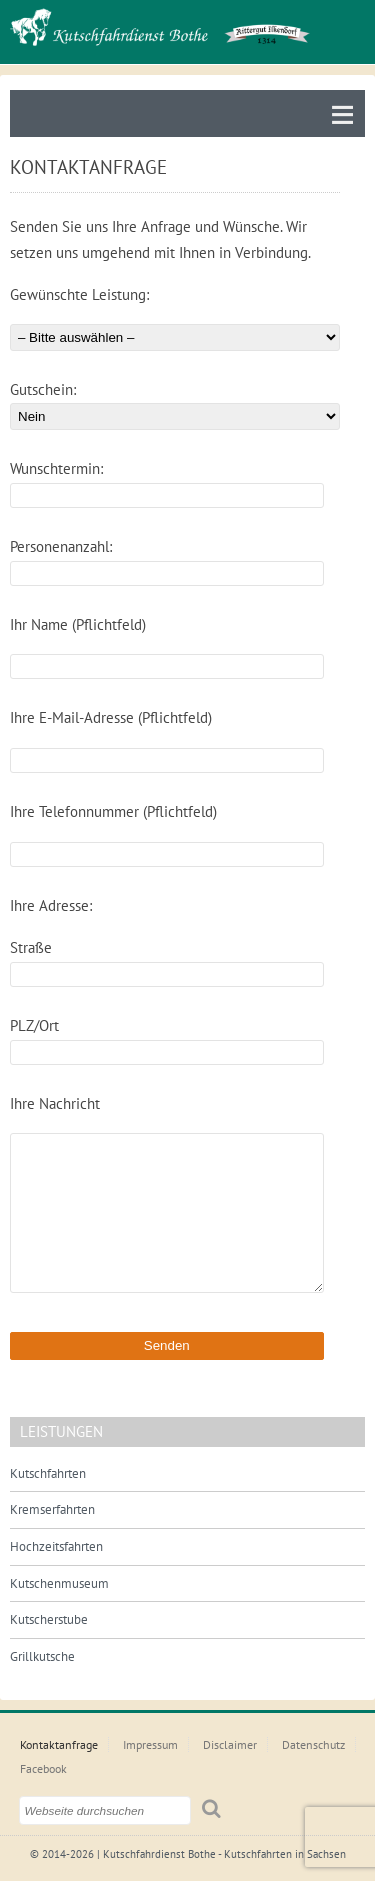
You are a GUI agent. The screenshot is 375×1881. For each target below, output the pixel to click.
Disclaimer (230, 1744)
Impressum (150, 1744)
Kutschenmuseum (59, 1583)
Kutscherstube (49, 1619)
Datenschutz (313, 1744)
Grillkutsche (42, 1656)
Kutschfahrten (48, 1473)
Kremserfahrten (52, 1509)
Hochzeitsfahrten (56, 1546)
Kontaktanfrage (59, 1744)
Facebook (43, 1768)
